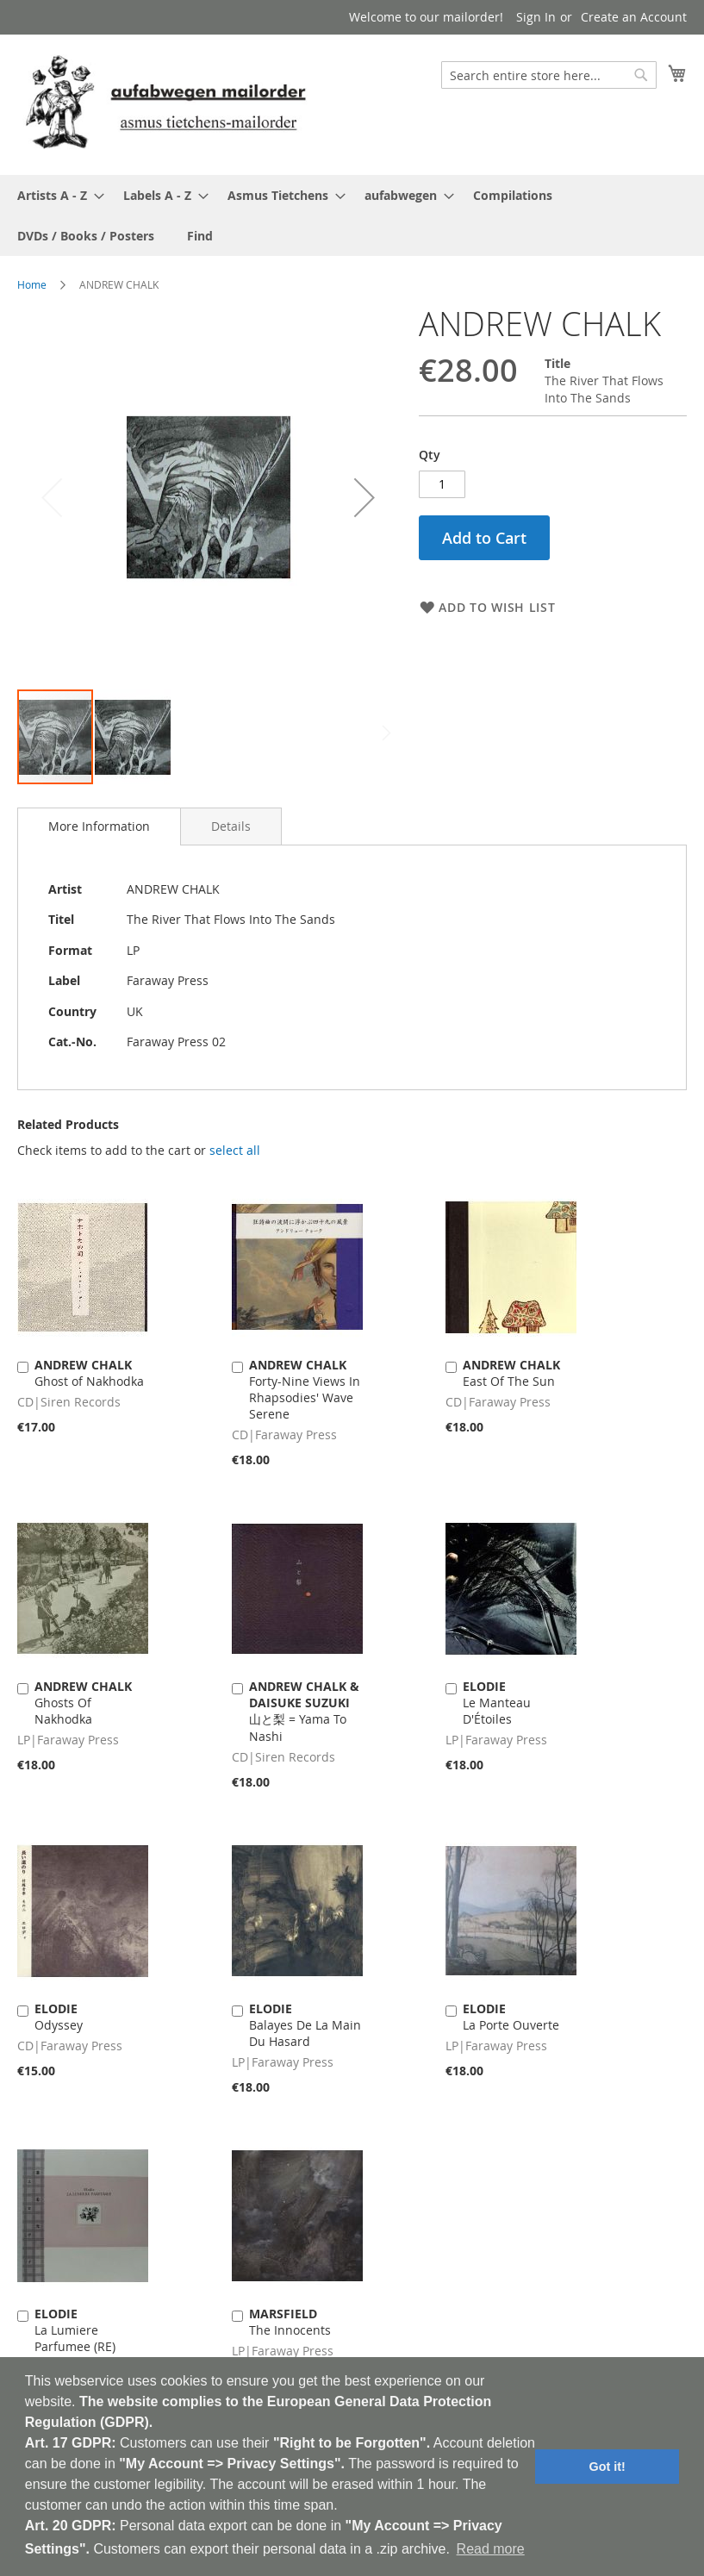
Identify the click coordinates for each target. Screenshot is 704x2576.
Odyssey (58, 2016)
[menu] (352, 215)
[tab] (99, 826)
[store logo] (165, 103)
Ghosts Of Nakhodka (83, 1702)
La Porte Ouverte (511, 2016)
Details (231, 826)
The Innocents (290, 2321)
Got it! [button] (607, 2466)
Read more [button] (491, 2549)
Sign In (536, 17)
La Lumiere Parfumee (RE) (74, 2330)
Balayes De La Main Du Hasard (305, 2024)
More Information (99, 826)
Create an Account (634, 17)
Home (32, 284)
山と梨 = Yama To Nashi (304, 1711)
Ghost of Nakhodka (89, 1373)
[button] (364, 497)
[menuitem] (55, 195)
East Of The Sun (511, 1373)
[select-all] (234, 1150)
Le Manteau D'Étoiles (497, 1702)
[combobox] (549, 75)
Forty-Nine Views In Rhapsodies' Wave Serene (304, 1389)
